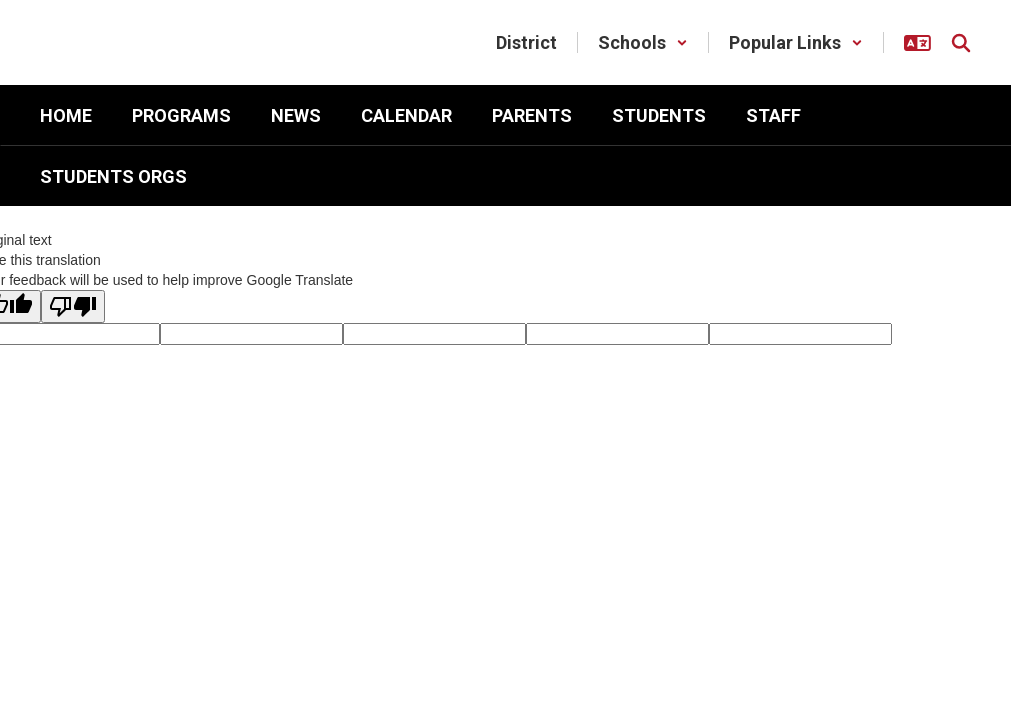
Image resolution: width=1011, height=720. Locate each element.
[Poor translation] (73, 306)
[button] (643, 42)
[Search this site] (961, 43)
